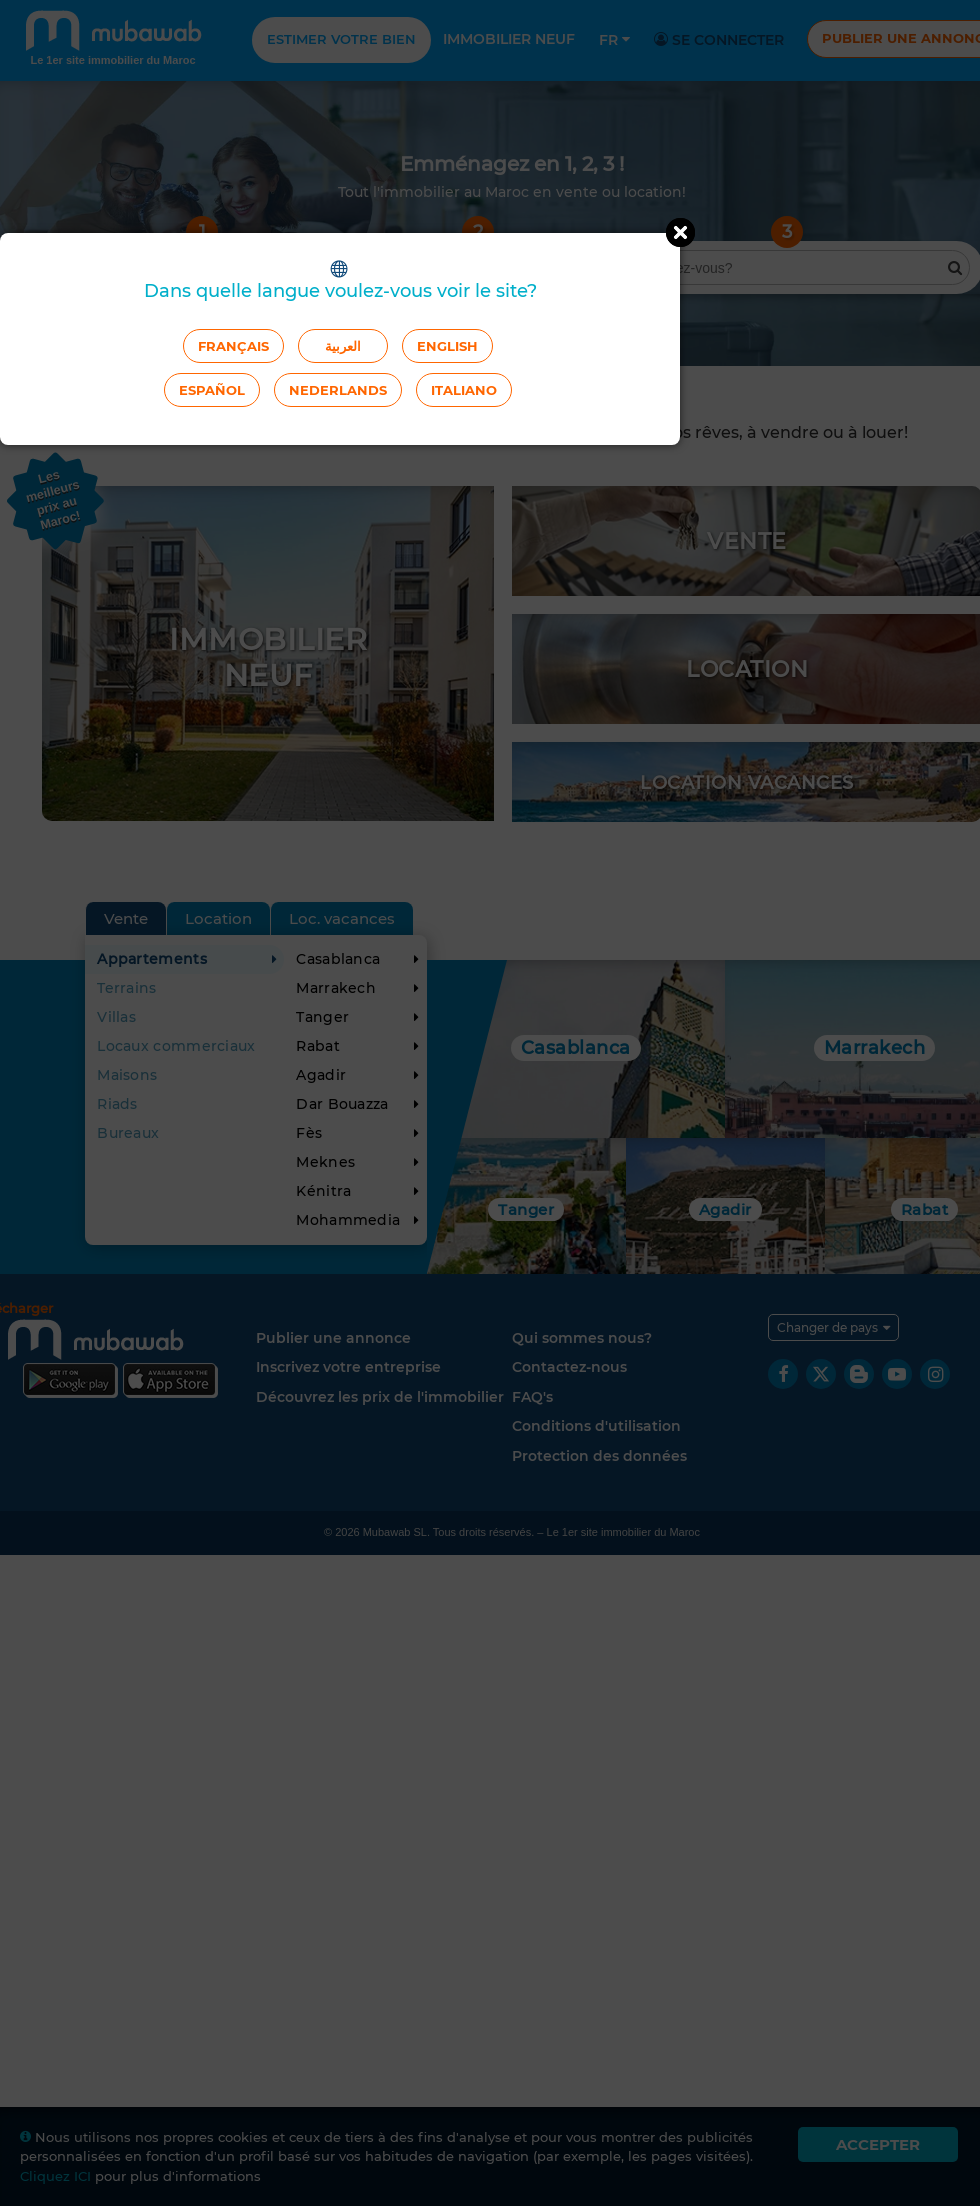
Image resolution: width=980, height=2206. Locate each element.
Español (212, 390)
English (447, 346)
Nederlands (338, 390)
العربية (343, 346)
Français (233, 346)
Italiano (464, 390)
